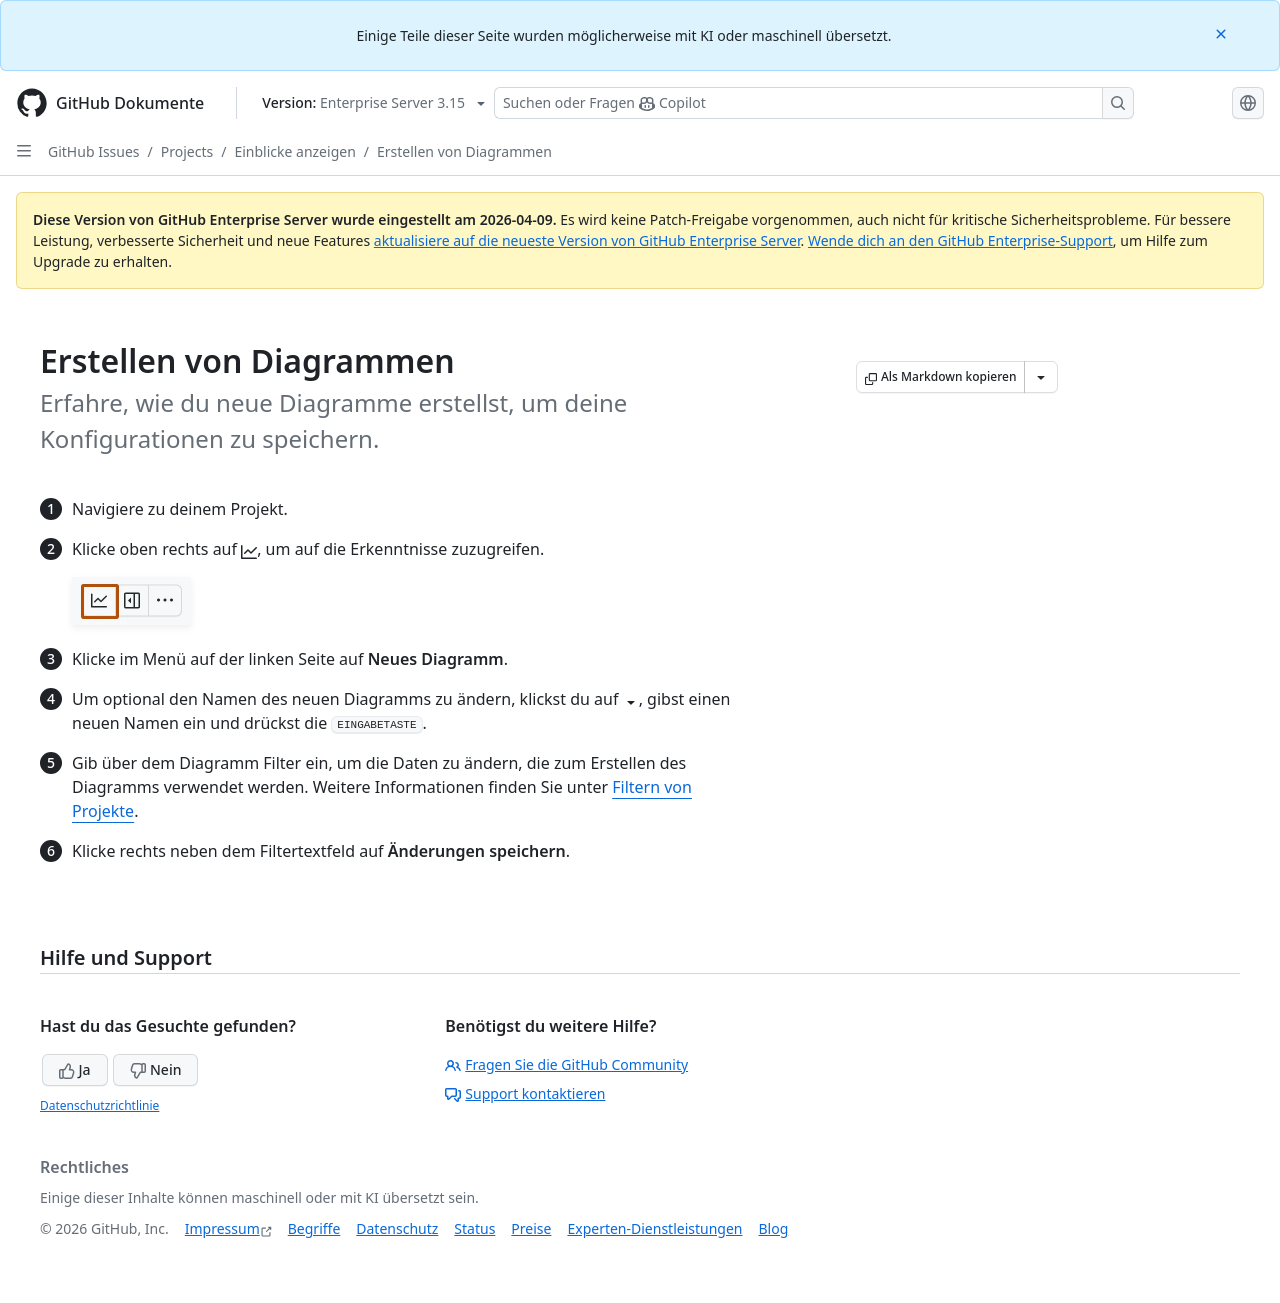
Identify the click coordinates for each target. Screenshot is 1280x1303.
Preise (531, 1228)
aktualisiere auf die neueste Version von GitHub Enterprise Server (587, 240)
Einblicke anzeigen (294, 151)
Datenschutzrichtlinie (99, 1105)
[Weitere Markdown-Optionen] (1041, 377)
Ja (75, 1069)
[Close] (1223, 32)
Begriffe (314, 1228)
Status (474, 1228)
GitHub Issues (94, 151)
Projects (187, 151)
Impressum (222, 1228)
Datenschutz (397, 1228)
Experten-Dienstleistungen (654, 1228)
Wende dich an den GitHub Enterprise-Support (960, 240)
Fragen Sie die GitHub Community (566, 1064)
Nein (155, 1069)
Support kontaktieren (525, 1093)
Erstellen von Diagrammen (464, 151)
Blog (774, 1228)
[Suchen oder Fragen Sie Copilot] (814, 103)
